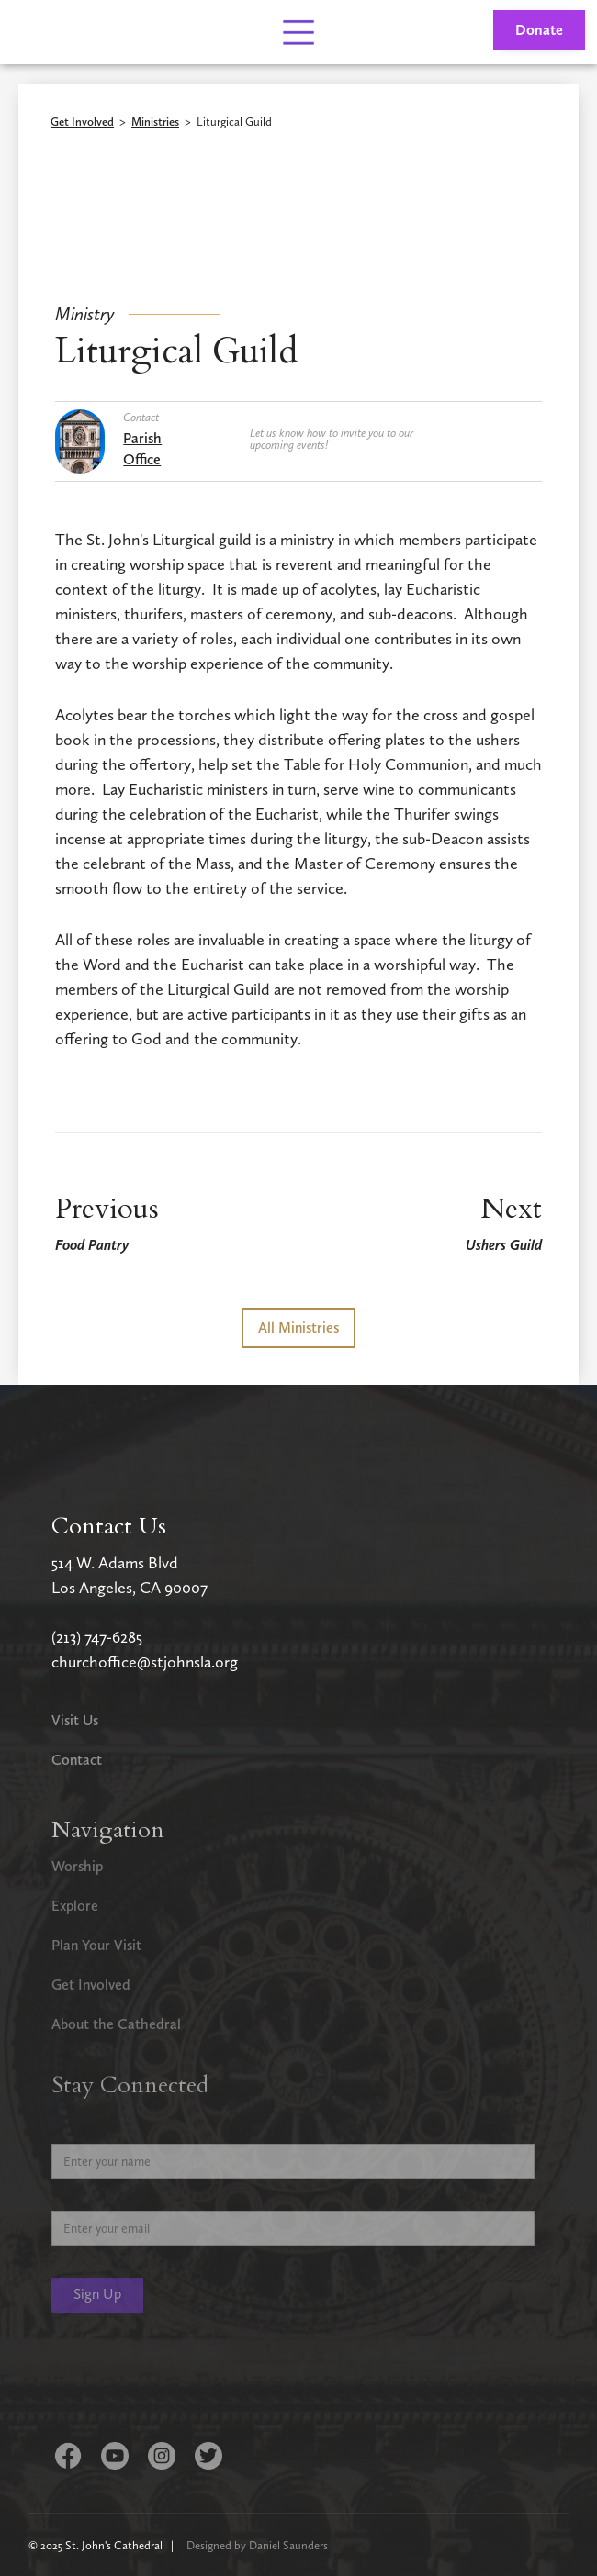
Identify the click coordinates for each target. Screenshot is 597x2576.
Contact (76, 1759)
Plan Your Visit (96, 1945)
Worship (77, 1866)
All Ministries (298, 1327)
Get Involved (82, 122)
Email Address (92, 2196)
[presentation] (191, 2380)
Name (68, 2129)
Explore (74, 1905)
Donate (539, 30)
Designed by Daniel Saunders (257, 2545)
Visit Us (74, 1720)
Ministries (155, 122)
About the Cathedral (116, 2024)
